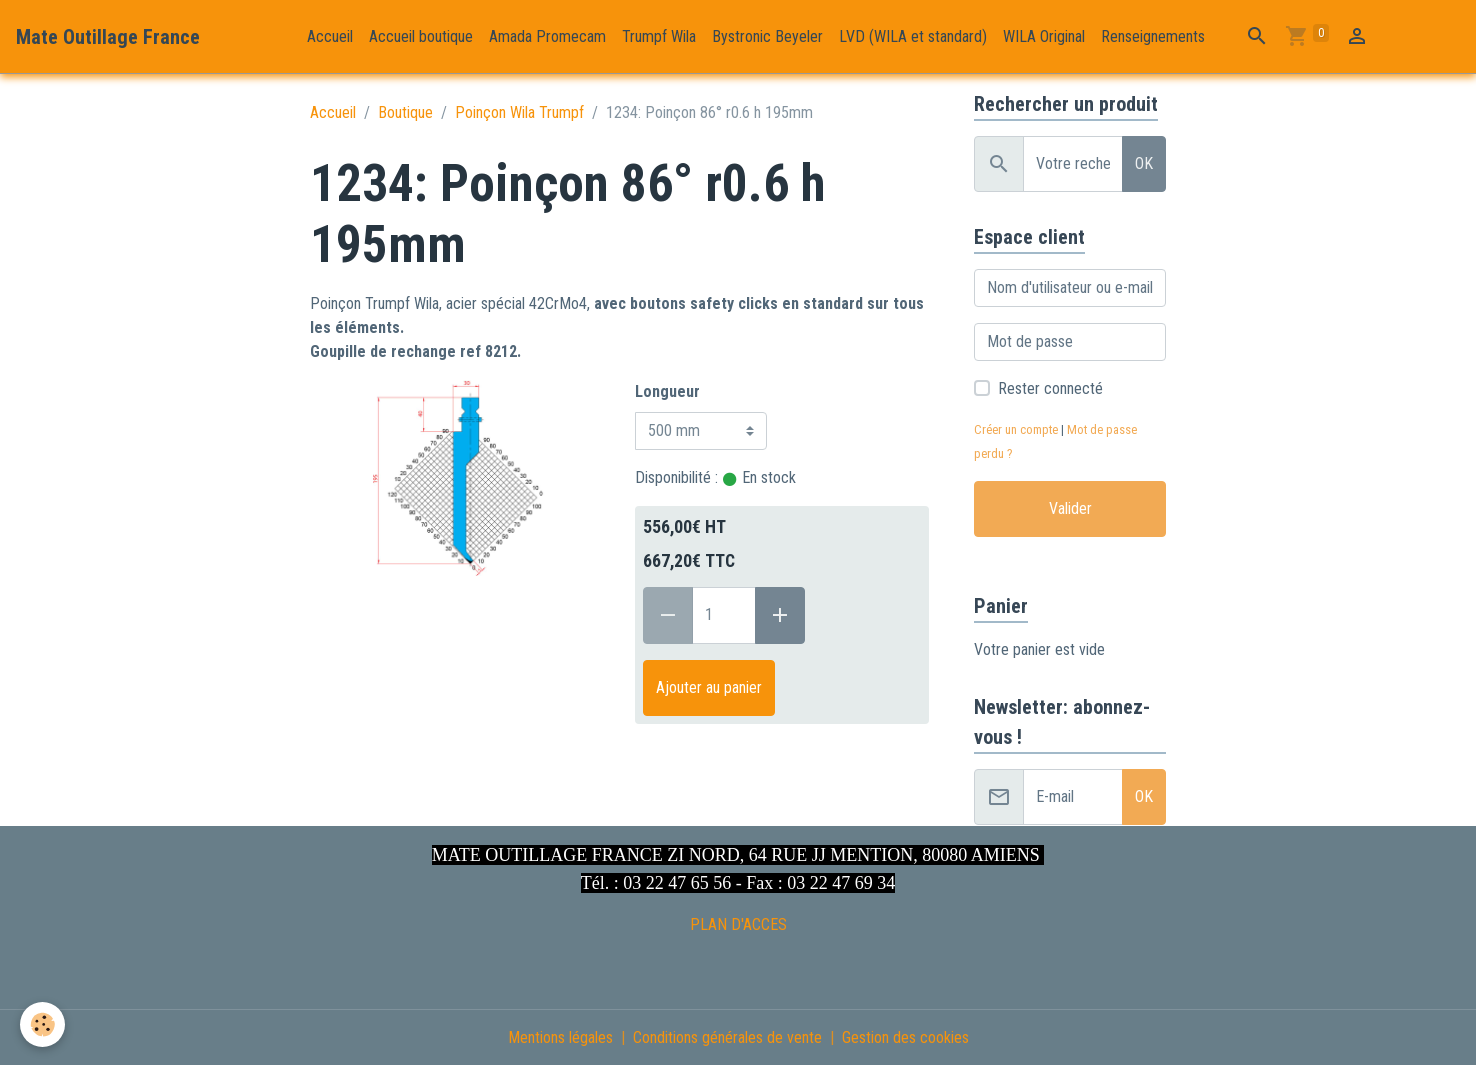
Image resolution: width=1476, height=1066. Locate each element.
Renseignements (1153, 36)
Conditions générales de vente (727, 1037)
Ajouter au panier (709, 687)
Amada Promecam (547, 36)
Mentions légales (560, 1037)
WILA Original (1044, 36)
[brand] (108, 37)
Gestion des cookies (905, 1037)
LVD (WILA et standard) (913, 36)
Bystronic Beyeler (767, 36)
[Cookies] (42, 1024)
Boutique (405, 112)
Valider (1070, 508)
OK (1144, 163)
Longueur (667, 391)
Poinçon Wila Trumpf (519, 112)
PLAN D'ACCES (738, 924)
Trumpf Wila (659, 36)
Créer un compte (1016, 429)
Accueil (330, 36)
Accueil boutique (421, 36)
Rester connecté (1050, 388)
